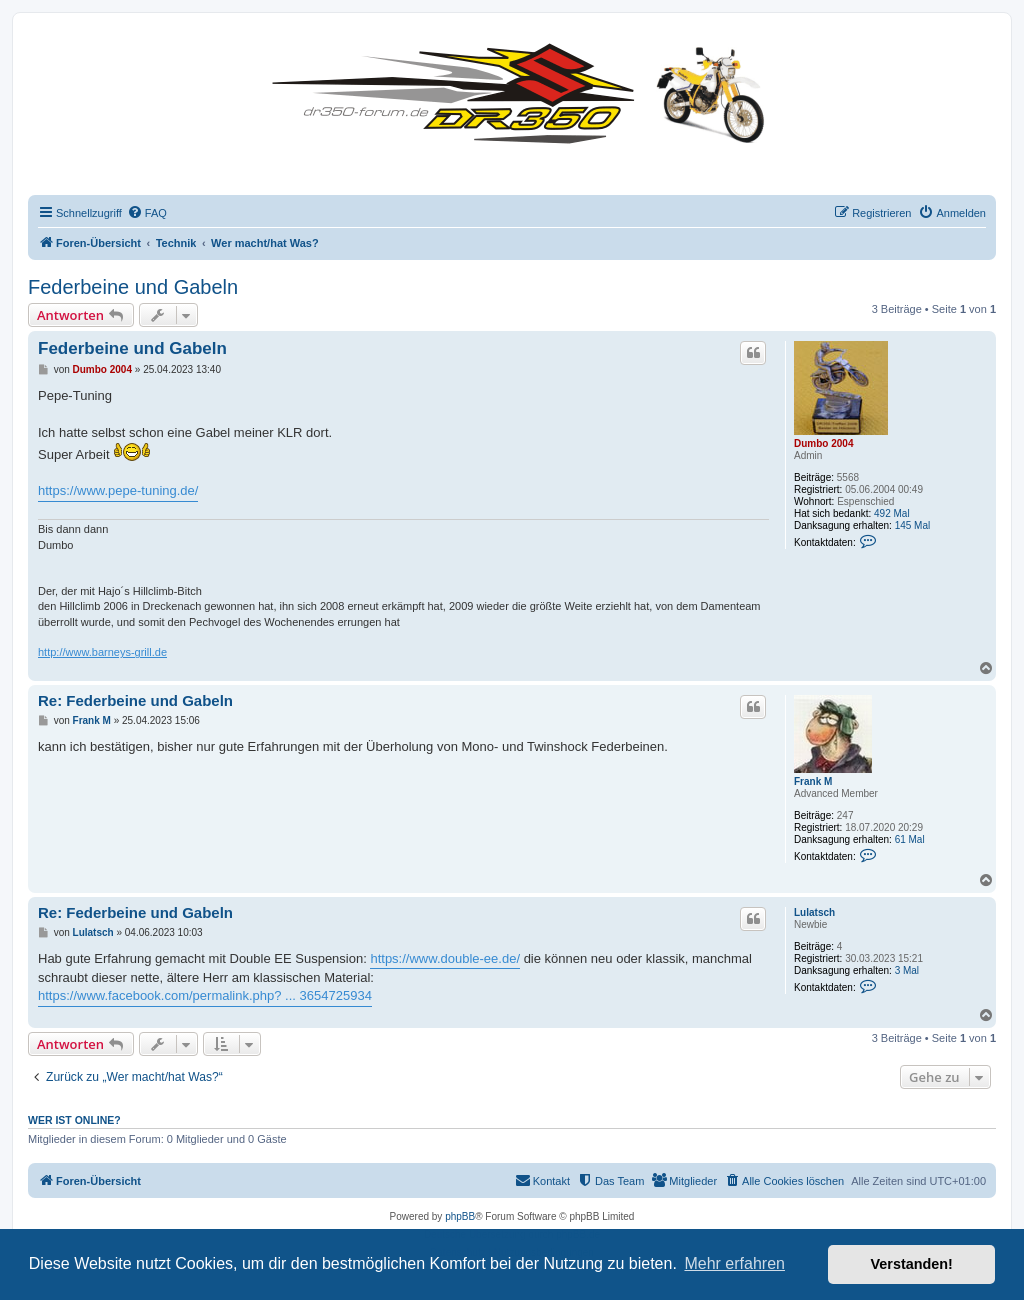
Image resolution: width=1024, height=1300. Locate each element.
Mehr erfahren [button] (734, 1263)
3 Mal (907, 970)
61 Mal (910, 839)
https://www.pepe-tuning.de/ (118, 490)
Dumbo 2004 (823, 443)
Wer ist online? (74, 1120)
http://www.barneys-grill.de (102, 652)
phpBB (460, 1216)
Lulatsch (814, 912)
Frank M (813, 781)
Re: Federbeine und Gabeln (135, 700)
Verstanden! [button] (912, 1264)
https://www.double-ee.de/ (445, 958)
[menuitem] (147, 213)
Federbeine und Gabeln (133, 287)
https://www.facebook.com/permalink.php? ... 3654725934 (205, 995)
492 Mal (892, 513)
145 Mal (913, 525)
